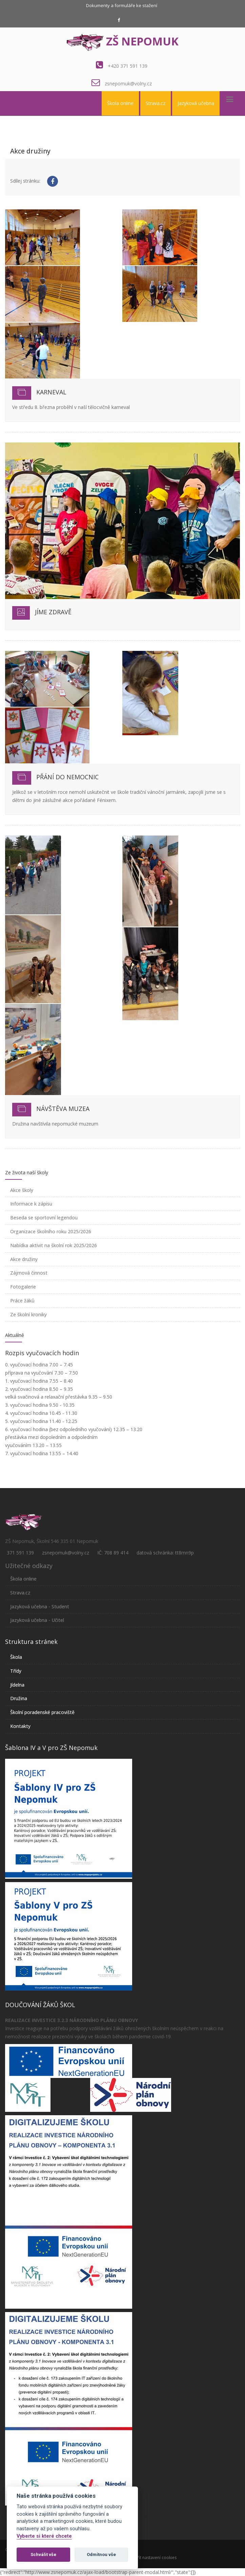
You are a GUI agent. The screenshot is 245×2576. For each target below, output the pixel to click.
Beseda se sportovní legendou (44, 1217)
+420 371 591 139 (127, 66)
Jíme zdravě (53, 612)
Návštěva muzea (62, 1109)
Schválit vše (43, 2554)
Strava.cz (155, 103)
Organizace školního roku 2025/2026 (50, 1231)
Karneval (51, 392)
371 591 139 (20, 1552)
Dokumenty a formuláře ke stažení (121, 5)
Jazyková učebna (196, 103)
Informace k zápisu (31, 1203)
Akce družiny (24, 1259)
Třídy (15, 1671)
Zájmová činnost (28, 1273)
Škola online (120, 103)
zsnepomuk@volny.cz (128, 83)
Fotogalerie (23, 1286)
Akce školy (21, 1190)
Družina (18, 1698)
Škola (16, 1657)
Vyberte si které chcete (44, 2536)
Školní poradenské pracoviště (42, 1712)
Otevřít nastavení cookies (152, 2557)
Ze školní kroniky (28, 1314)
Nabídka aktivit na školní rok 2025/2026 (53, 1245)
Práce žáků (22, 1300)
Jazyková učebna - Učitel (37, 1620)
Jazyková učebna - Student (39, 1606)
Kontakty (20, 1726)
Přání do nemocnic (67, 777)
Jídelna (17, 1685)
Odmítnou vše (101, 2554)
